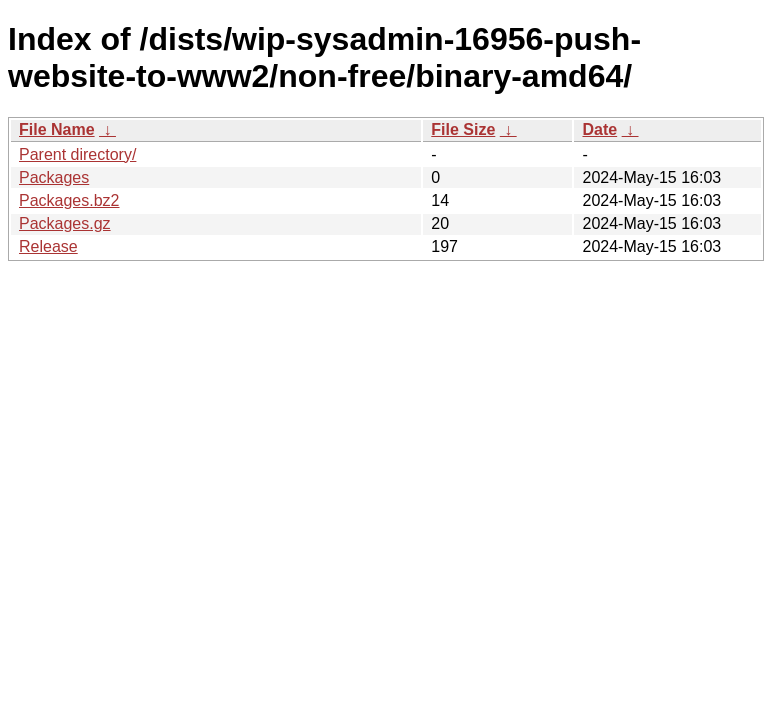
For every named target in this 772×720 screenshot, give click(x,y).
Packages (54, 177)
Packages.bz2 (69, 200)
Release (48, 246)
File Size (463, 129)
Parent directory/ (77, 154)
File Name (57, 129)
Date (599, 129)
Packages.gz (65, 223)
